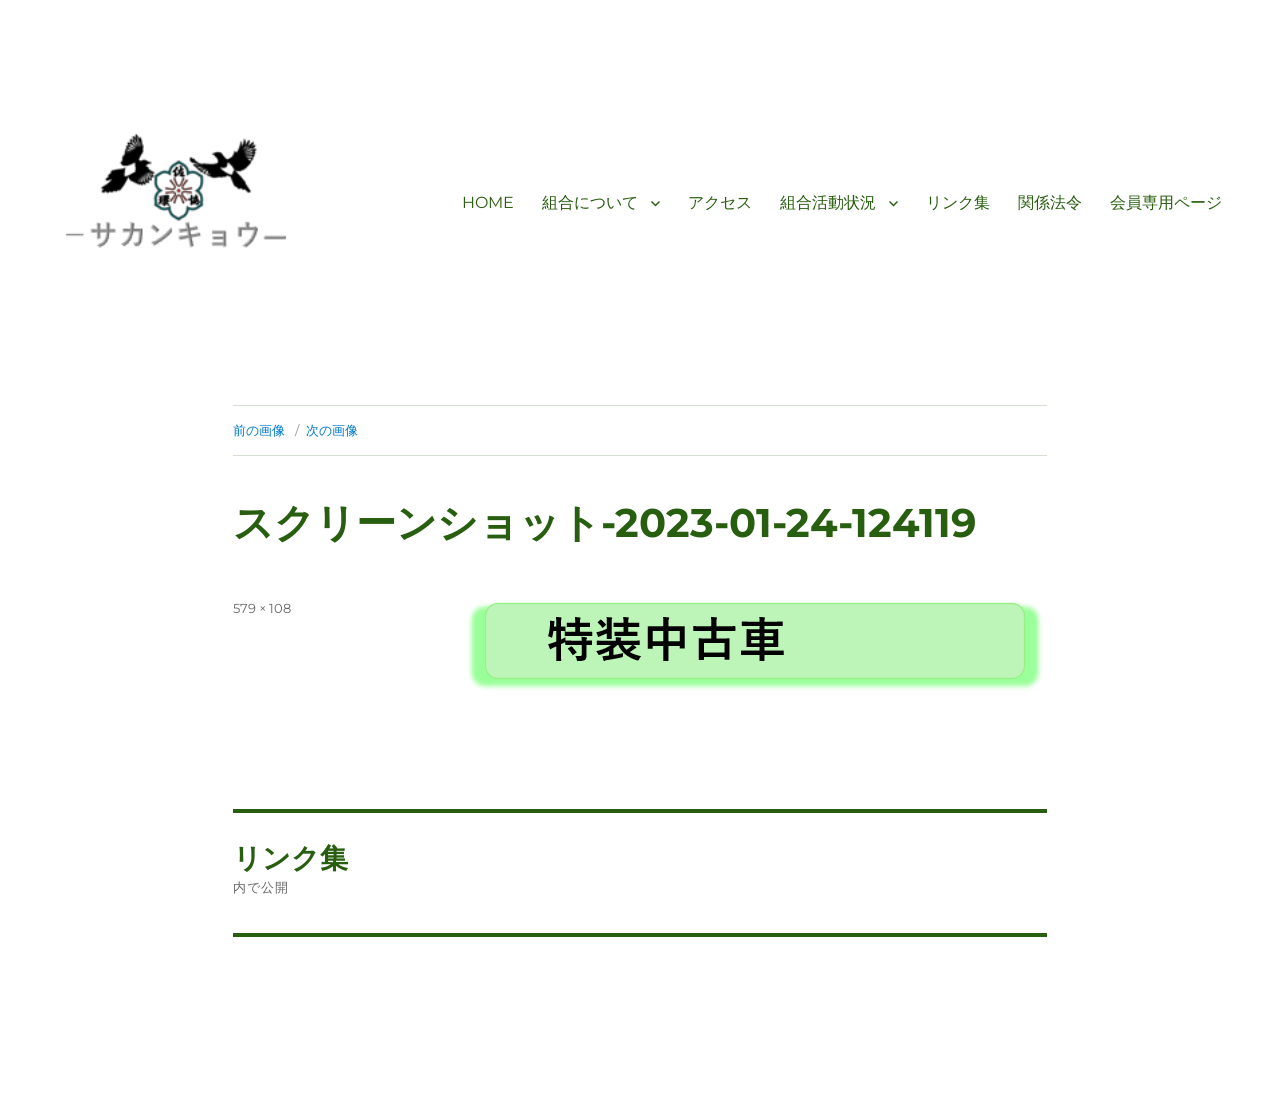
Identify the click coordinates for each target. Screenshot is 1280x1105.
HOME (488, 202)
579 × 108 (262, 608)
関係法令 (1050, 202)
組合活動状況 (828, 202)
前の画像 (259, 430)
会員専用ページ (1166, 202)
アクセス (720, 202)
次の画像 (332, 430)
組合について (590, 202)
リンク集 (958, 202)
